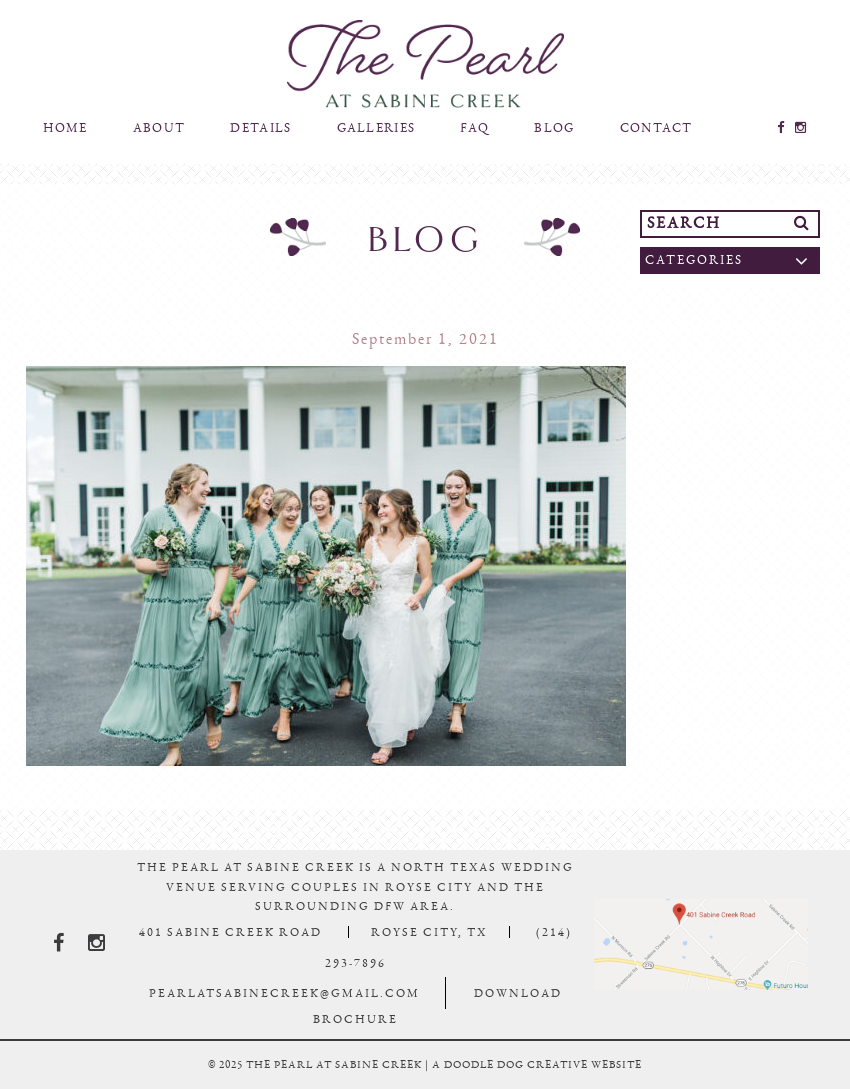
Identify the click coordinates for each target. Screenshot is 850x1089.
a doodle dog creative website (537, 1064)
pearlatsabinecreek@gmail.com (284, 993)
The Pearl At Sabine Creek (425, 64)
